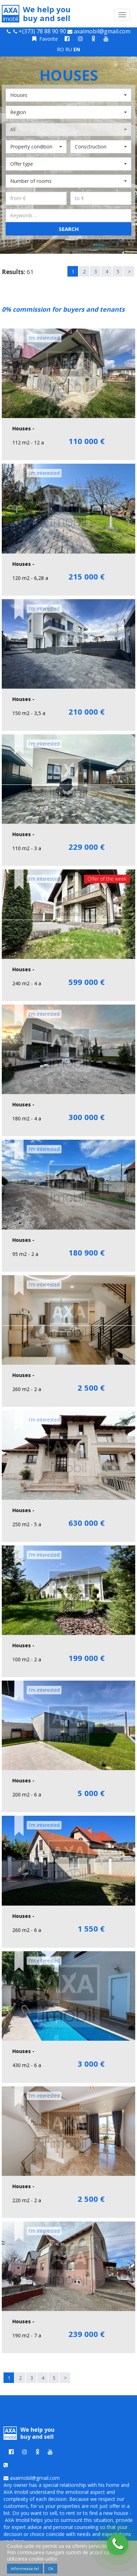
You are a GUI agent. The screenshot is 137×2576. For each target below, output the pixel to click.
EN (76, 49)
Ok (50, 2568)
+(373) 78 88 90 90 (42, 31)
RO (60, 49)
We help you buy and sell (36, 13)
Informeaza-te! (25, 2568)
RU (68, 49)
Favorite (45, 38)
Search (69, 228)
